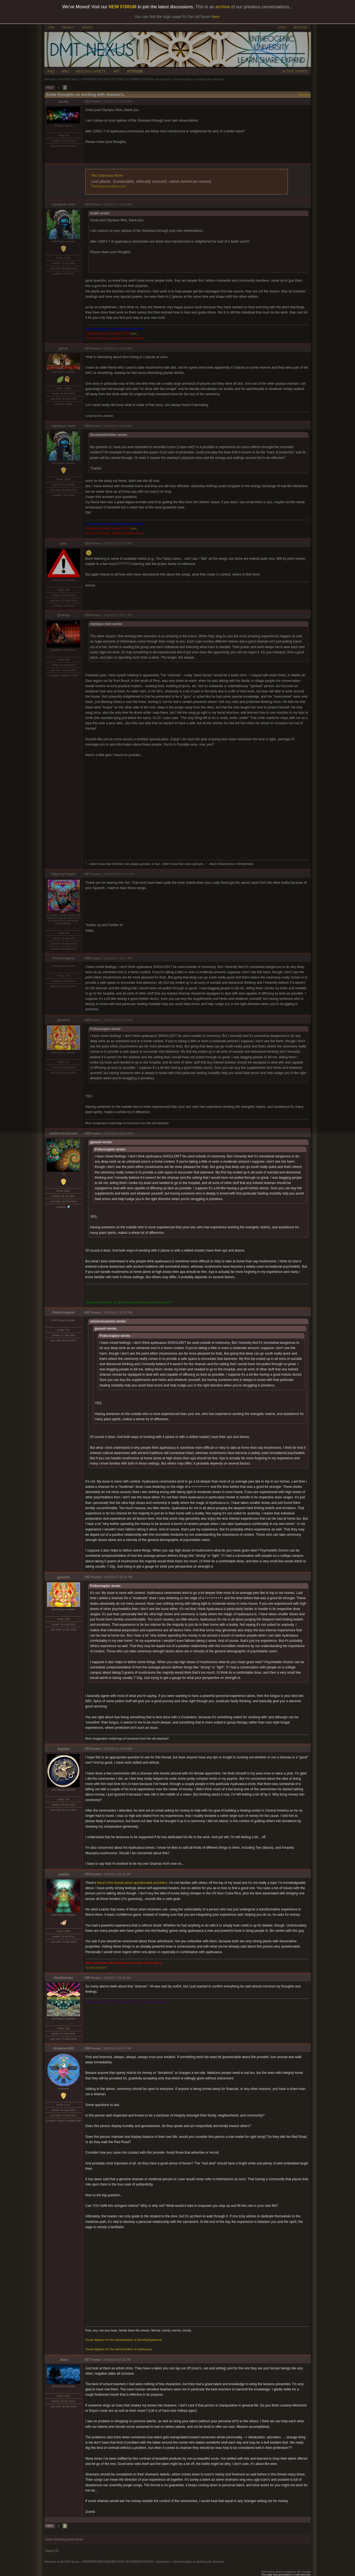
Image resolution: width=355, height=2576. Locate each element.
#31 (87, 1312)
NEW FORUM (122, 6)
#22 (87, 204)
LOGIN (281, 27)
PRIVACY (68, 27)
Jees (63, 2359)
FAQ (51, 71)
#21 (87, 101)
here (133, 333)
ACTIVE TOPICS (295, 71)
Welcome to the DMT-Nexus (62, 79)
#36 (87, 2048)
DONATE (87, 27)
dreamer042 (63, 2048)
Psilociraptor (63, 958)
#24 (87, 426)
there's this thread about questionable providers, (132, 1883)
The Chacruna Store (107, 176)
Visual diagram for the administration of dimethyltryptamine (123, 2339)
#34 (87, 1874)
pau (63, 543)
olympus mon (64, 204)
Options (304, 94)
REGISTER (300, 27)
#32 (87, 1577)
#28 (87, 958)
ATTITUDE (135, 71)
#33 (87, 1749)
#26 (87, 615)
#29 (87, 1020)
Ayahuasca (163, 79)
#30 (87, 1133)
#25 (87, 543)
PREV (50, 87)
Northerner (63, 1978)
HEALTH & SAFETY (91, 71)
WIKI (65, 71)
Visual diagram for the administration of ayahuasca (118, 2349)
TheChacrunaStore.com (108, 186)
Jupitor (63, 1749)
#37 (87, 2360)
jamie (63, 348)
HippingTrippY (63, 874)
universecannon (63, 1133)
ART (116, 71)
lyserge (63, 615)
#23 (87, 348)
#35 (87, 1978)
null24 (63, 1874)
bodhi (64, 101)
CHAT (51, 27)
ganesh (63, 1020)
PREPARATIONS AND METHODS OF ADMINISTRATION (117, 79)
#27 (87, 874)
